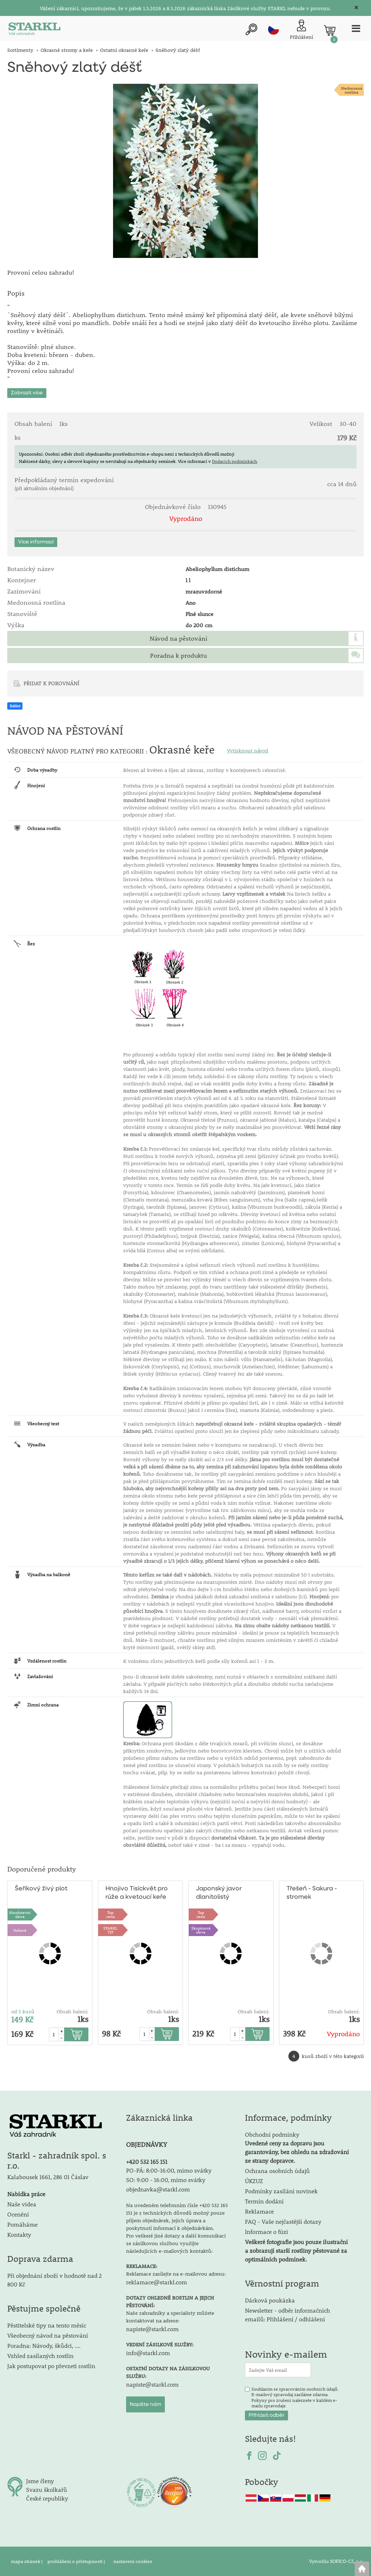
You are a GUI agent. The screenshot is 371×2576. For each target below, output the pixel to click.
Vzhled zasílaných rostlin (40, 2355)
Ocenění (18, 2214)
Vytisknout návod (247, 750)
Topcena (110, 1914)
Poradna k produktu (178, 656)
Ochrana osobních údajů (277, 2170)
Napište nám (145, 2404)
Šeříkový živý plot (41, 1889)
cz (273, 29)
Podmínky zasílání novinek (281, 2191)
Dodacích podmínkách (234, 461)
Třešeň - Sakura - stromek (312, 1893)
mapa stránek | (27, 2561)
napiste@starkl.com (152, 2329)
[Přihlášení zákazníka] (301, 30)
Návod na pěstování (178, 638)
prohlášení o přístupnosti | (76, 2561)
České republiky (47, 2498)
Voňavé (19, 1930)
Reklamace (259, 2211)
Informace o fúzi (266, 2231)
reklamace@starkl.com (156, 2282)
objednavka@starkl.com (158, 2189)
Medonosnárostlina (351, 90)
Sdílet (14, 706)
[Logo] (34, 30)
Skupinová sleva (200, 1930)
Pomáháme (22, 2224)
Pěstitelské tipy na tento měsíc (46, 2325)
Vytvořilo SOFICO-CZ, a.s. (336, 2561)
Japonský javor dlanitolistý (219, 1893)
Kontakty (19, 2234)
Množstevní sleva (19, 1914)
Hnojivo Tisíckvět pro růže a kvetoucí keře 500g (136, 1893)
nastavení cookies (132, 2561)
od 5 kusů (22, 2011)
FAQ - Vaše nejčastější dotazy (283, 2221)
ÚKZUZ (254, 2181)
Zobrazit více (27, 392)
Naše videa (21, 2204)
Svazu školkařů (46, 2489)
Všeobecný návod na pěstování (47, 2335)
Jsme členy (40, 2481)
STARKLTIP (110, 1930)
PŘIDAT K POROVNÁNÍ (51, 683)
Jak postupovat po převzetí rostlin (51, 2366)
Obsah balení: (72, 2011)
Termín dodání (264, 2201)
